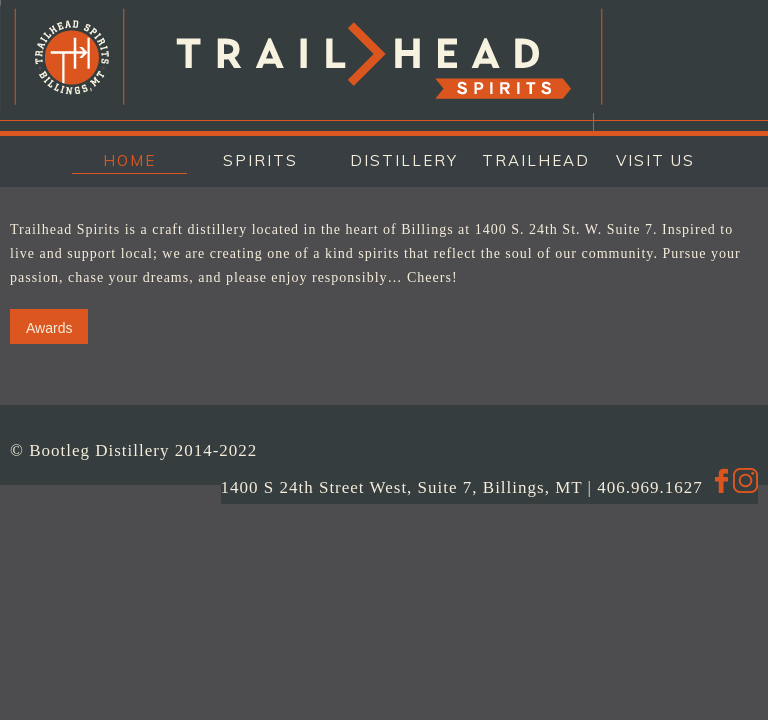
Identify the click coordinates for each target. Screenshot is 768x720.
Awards (49, 328)
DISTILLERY (400, 160)
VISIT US (655, 160)
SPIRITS (260, 160)
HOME (129, 160)
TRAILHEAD (532, 160)
